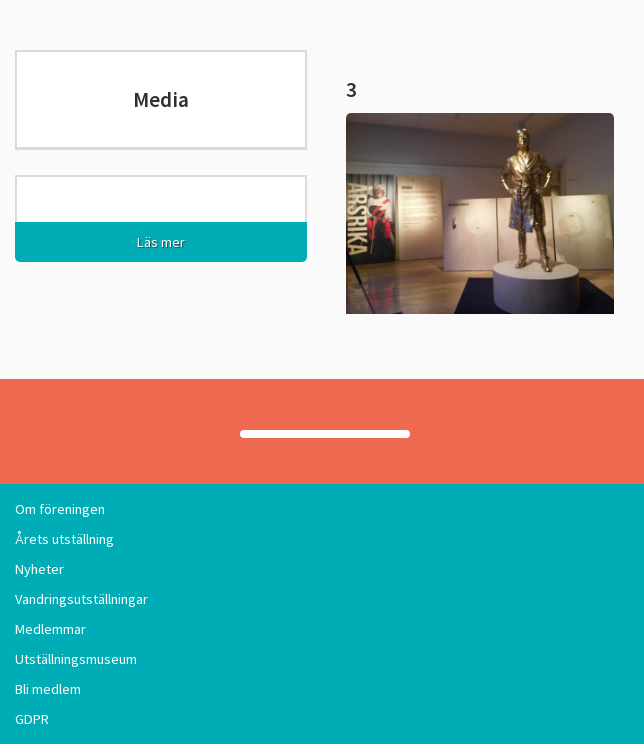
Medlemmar (50, 629)
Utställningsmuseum (76, 659)
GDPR (32, 719)
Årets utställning (64, 539)
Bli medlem (48, 689)
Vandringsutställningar (81, 599)
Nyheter (39, 569)
